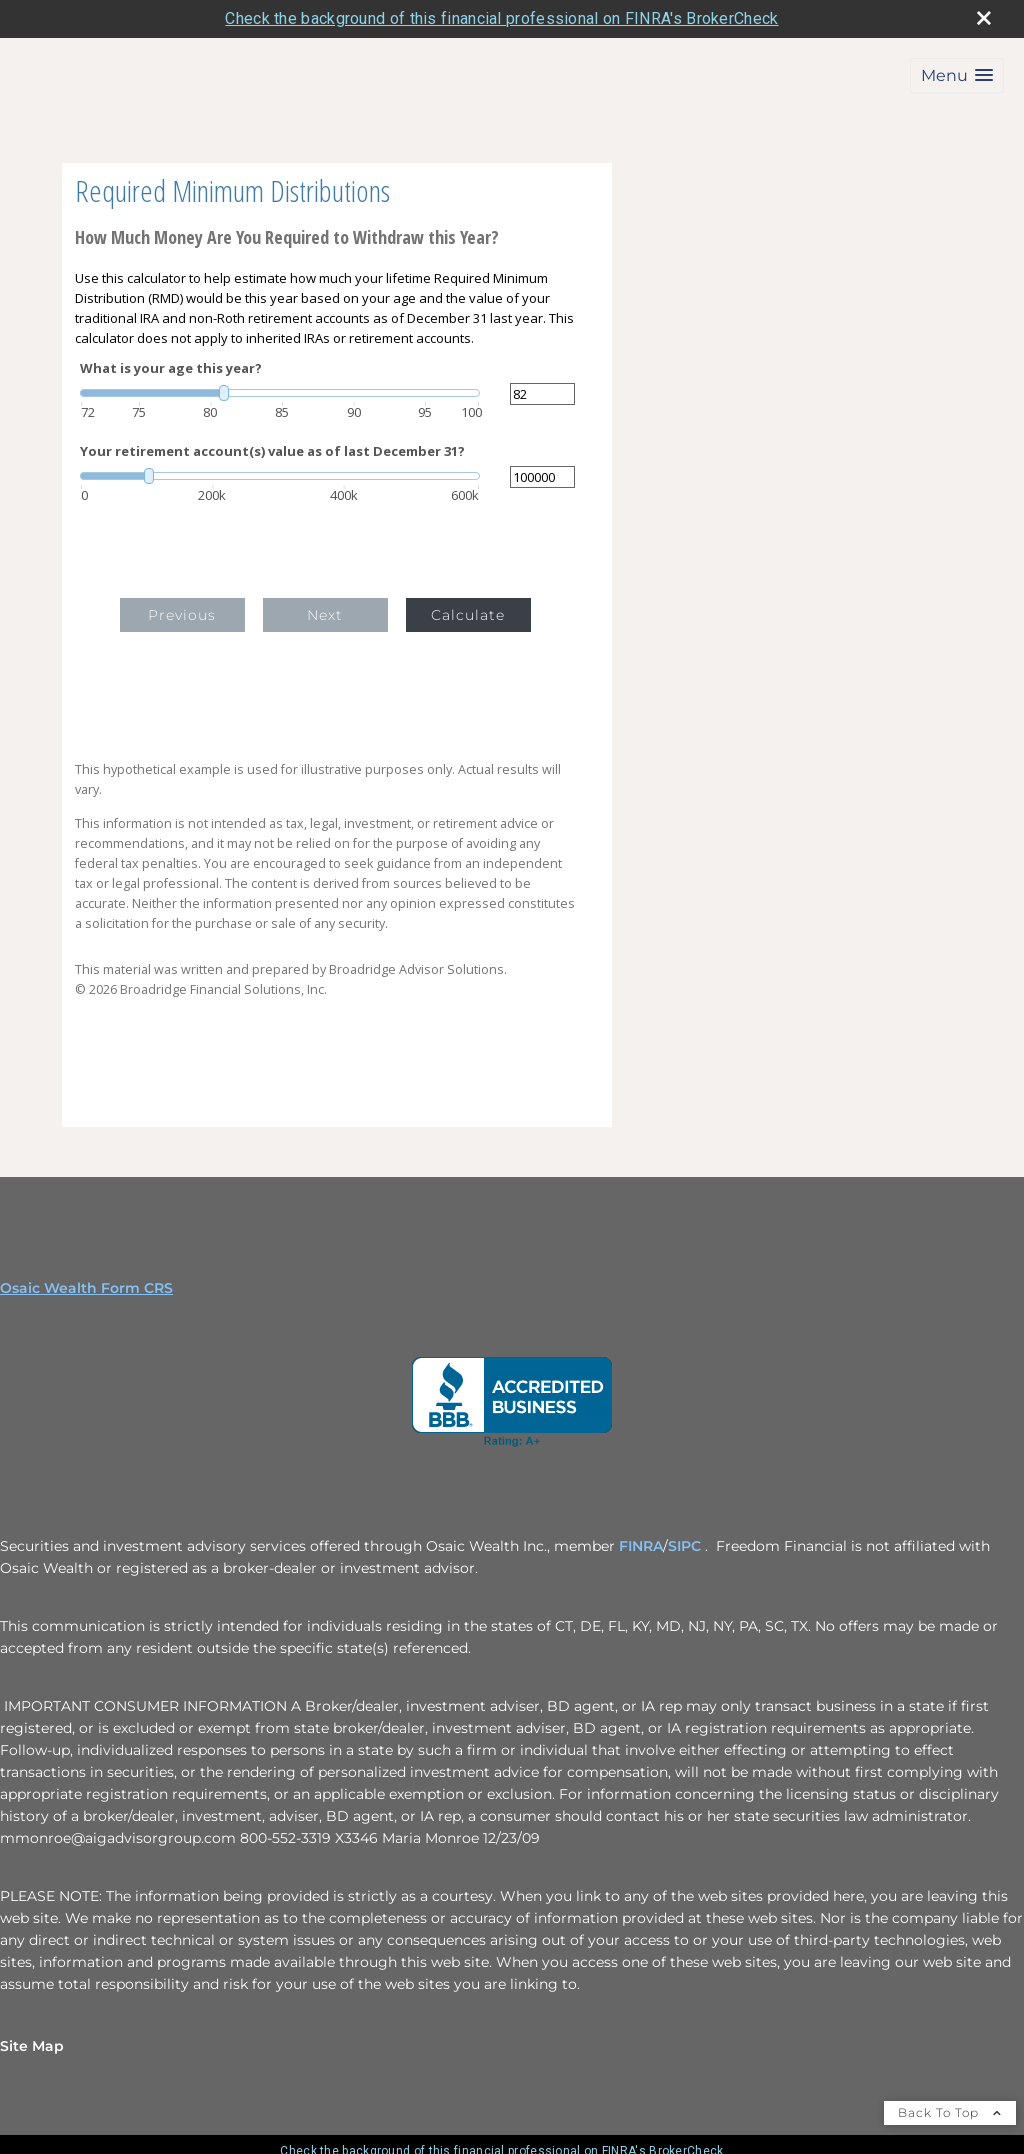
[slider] (280, 393)
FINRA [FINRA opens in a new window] (641, 1546)
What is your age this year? (171, 368)
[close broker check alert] (984, 18)
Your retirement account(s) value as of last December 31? (272, 451)
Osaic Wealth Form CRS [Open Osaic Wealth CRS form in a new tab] (86, 1288)
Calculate (468, 615)
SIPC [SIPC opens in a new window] (686, 1546)
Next (325, 615)
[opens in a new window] (512, 1402)
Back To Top (950, 2112)
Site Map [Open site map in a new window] (32, 2046)
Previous (182, 615)
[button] (957, 75)
